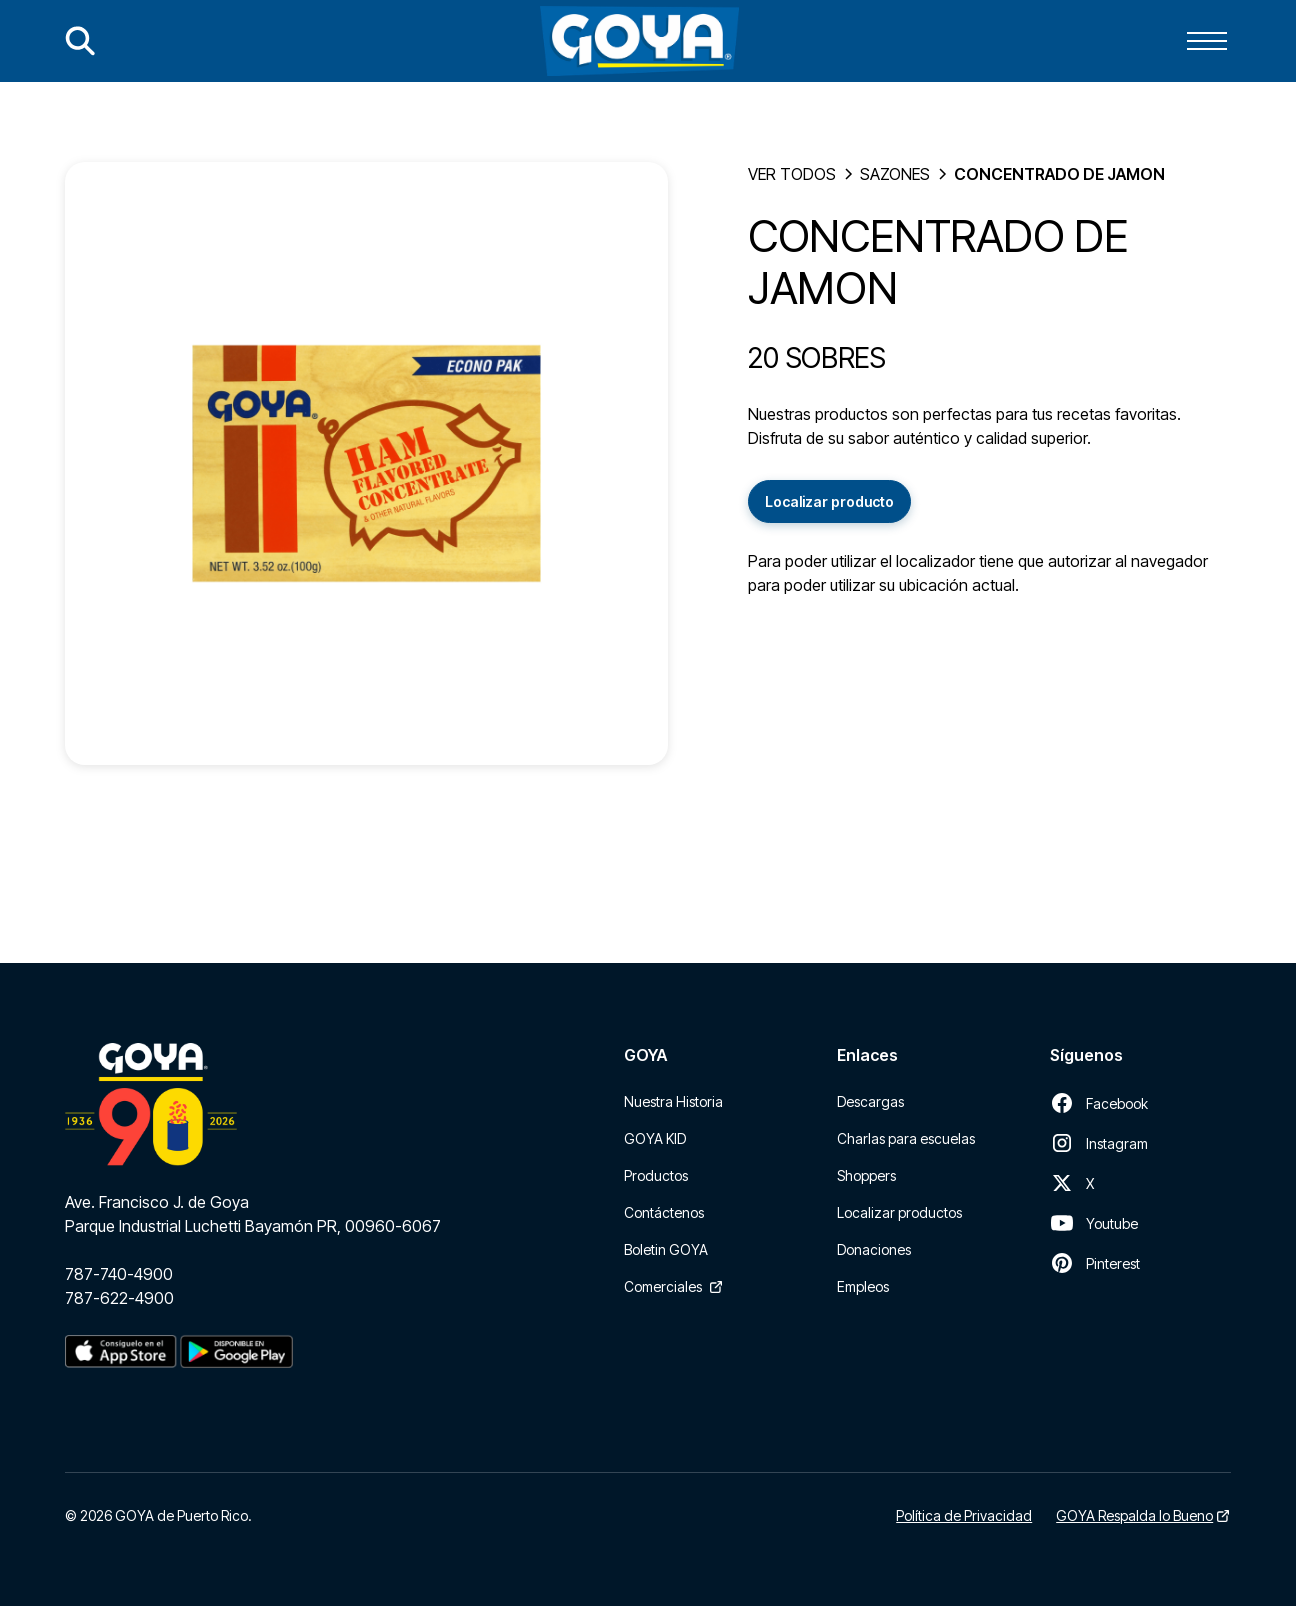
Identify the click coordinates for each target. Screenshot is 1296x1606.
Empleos (863, 1286)
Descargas (870, 1101)
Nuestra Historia (673, 1101)
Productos (656, 1175)
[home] (639, 41)
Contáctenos (664, 1212)
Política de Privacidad (964, 1515)
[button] (1207, 41)
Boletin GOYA (666, 1249)
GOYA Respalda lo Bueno (1134, 1515)
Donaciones (874, 1249)
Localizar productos (899, 1212)
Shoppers (866, 1175)
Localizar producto (829, 501)
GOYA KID (655, 1138)
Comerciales (663, 1286)
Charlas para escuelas (906, 1138)
